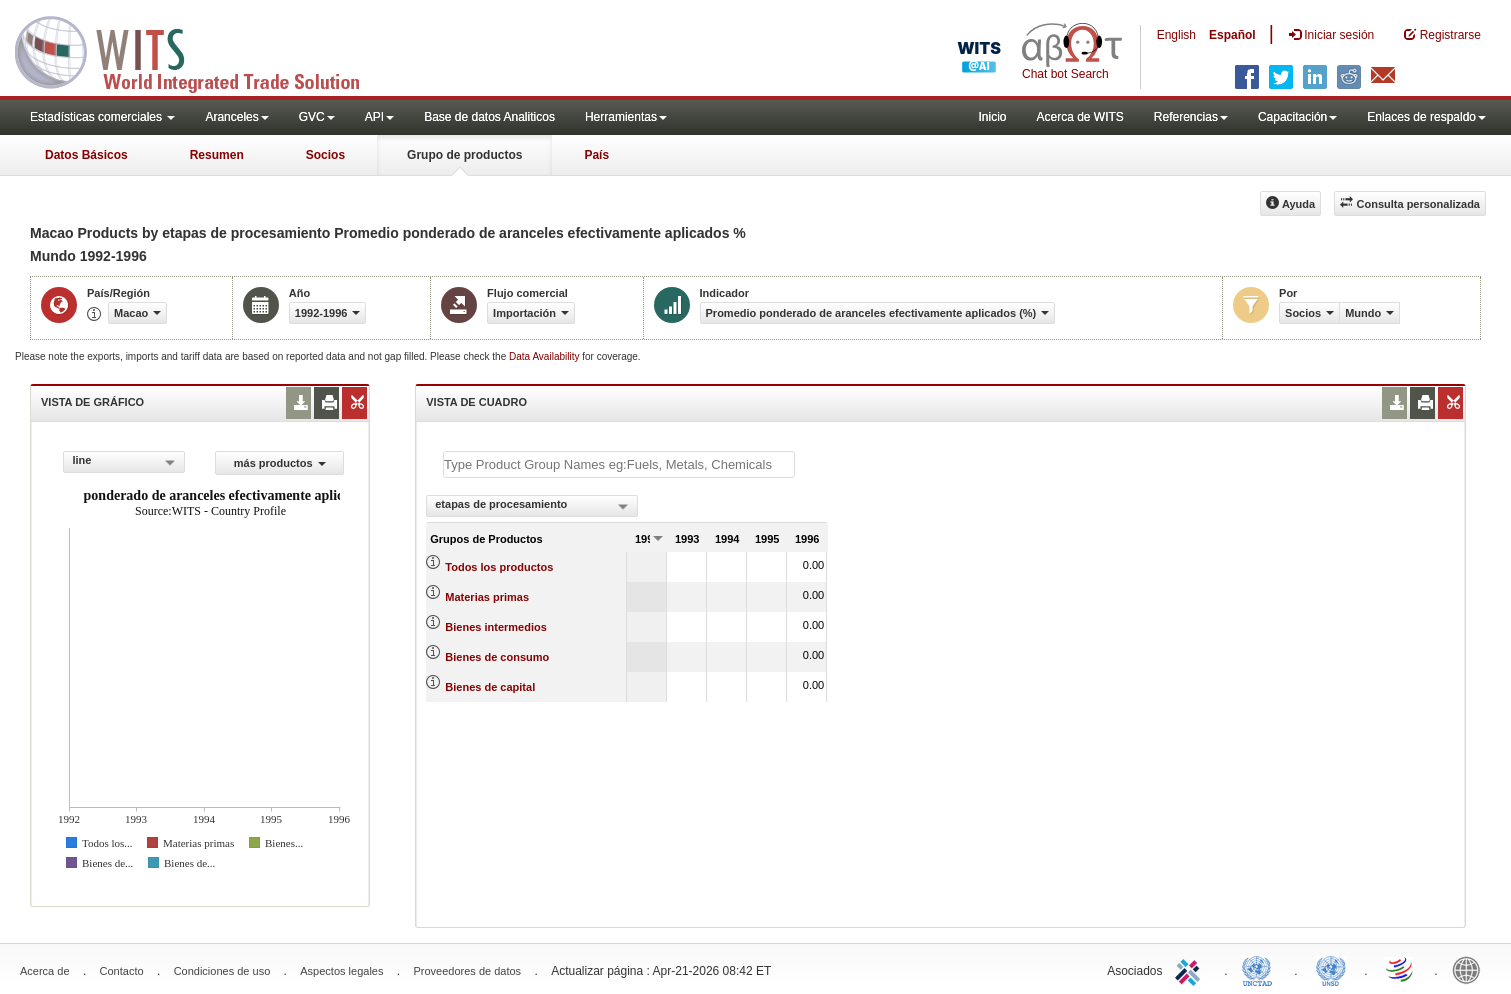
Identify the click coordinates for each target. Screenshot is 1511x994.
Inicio (992, 117)
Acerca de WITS (1079, 117)
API (379, 117)
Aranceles (236, 117)
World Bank (1471, 969)
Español (1232, 35)
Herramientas (626, 117)
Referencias (1191, 117)
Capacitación (1297, 117)
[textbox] (619, 464)
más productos (280, 463)
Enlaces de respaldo (1426, 117)
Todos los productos (499, 567)
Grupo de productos (464, 155)
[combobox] (124, 462)
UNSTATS (1331, 969)
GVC (317, 117)
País (596, 155)
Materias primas (487, 597)
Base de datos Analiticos (489, 117)
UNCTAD (1261, 969)
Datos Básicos (86, 155)
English (1176, 35)
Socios (325, 155)
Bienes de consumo (497, 657)
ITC (1191, 969)
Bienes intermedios (495, 627)
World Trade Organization (1401, 969)
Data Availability (545, 356)
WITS (200, 50)
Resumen (217, 155)
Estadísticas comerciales (102, 117)
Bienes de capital (490, 687)
